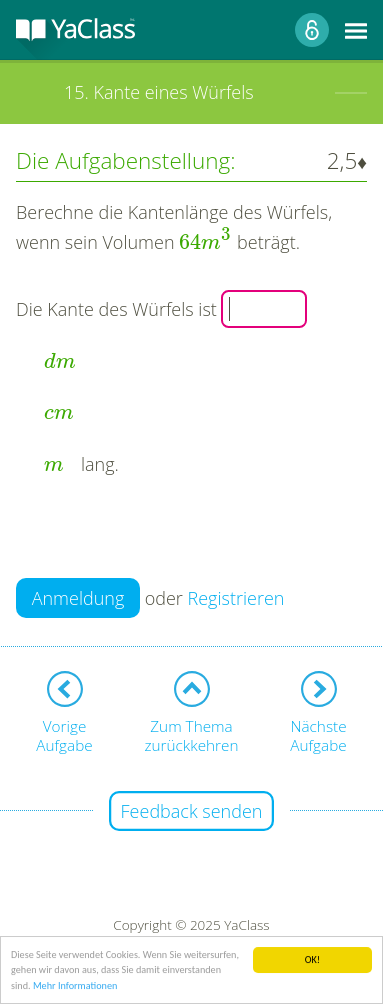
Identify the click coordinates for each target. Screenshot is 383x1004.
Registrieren (236, 598)
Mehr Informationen (75, 986)
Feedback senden (192, 811)
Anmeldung (78, 598)
